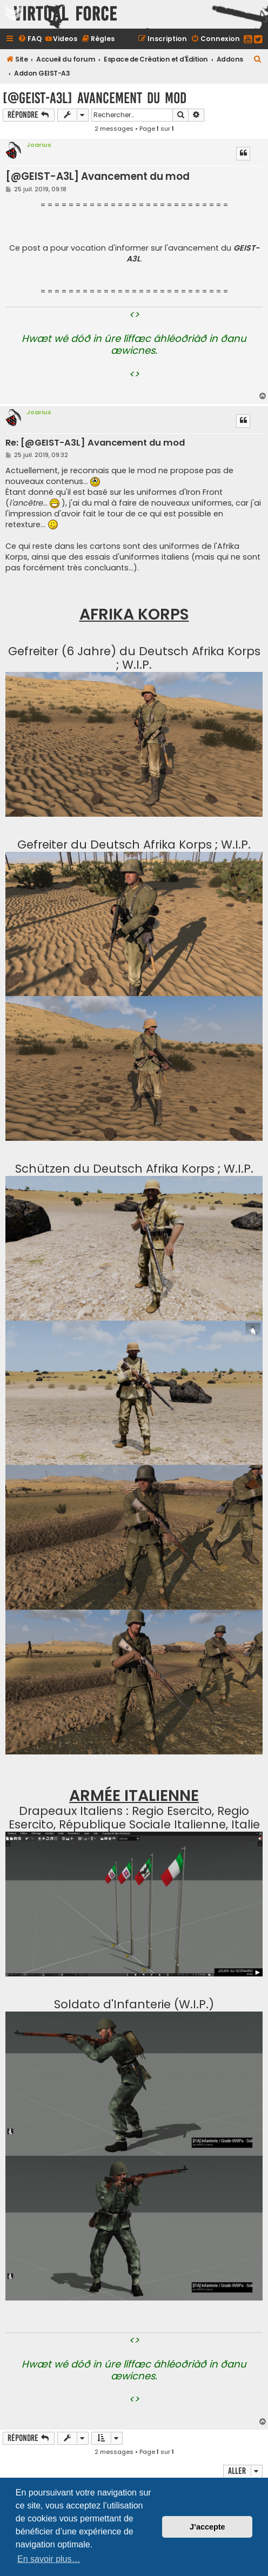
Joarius (38, 144)
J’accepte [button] (207, 2527)
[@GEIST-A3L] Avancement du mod (94, 98)
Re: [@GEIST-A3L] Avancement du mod (95, 442)
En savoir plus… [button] (49, 2559)
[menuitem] (30, 38)
